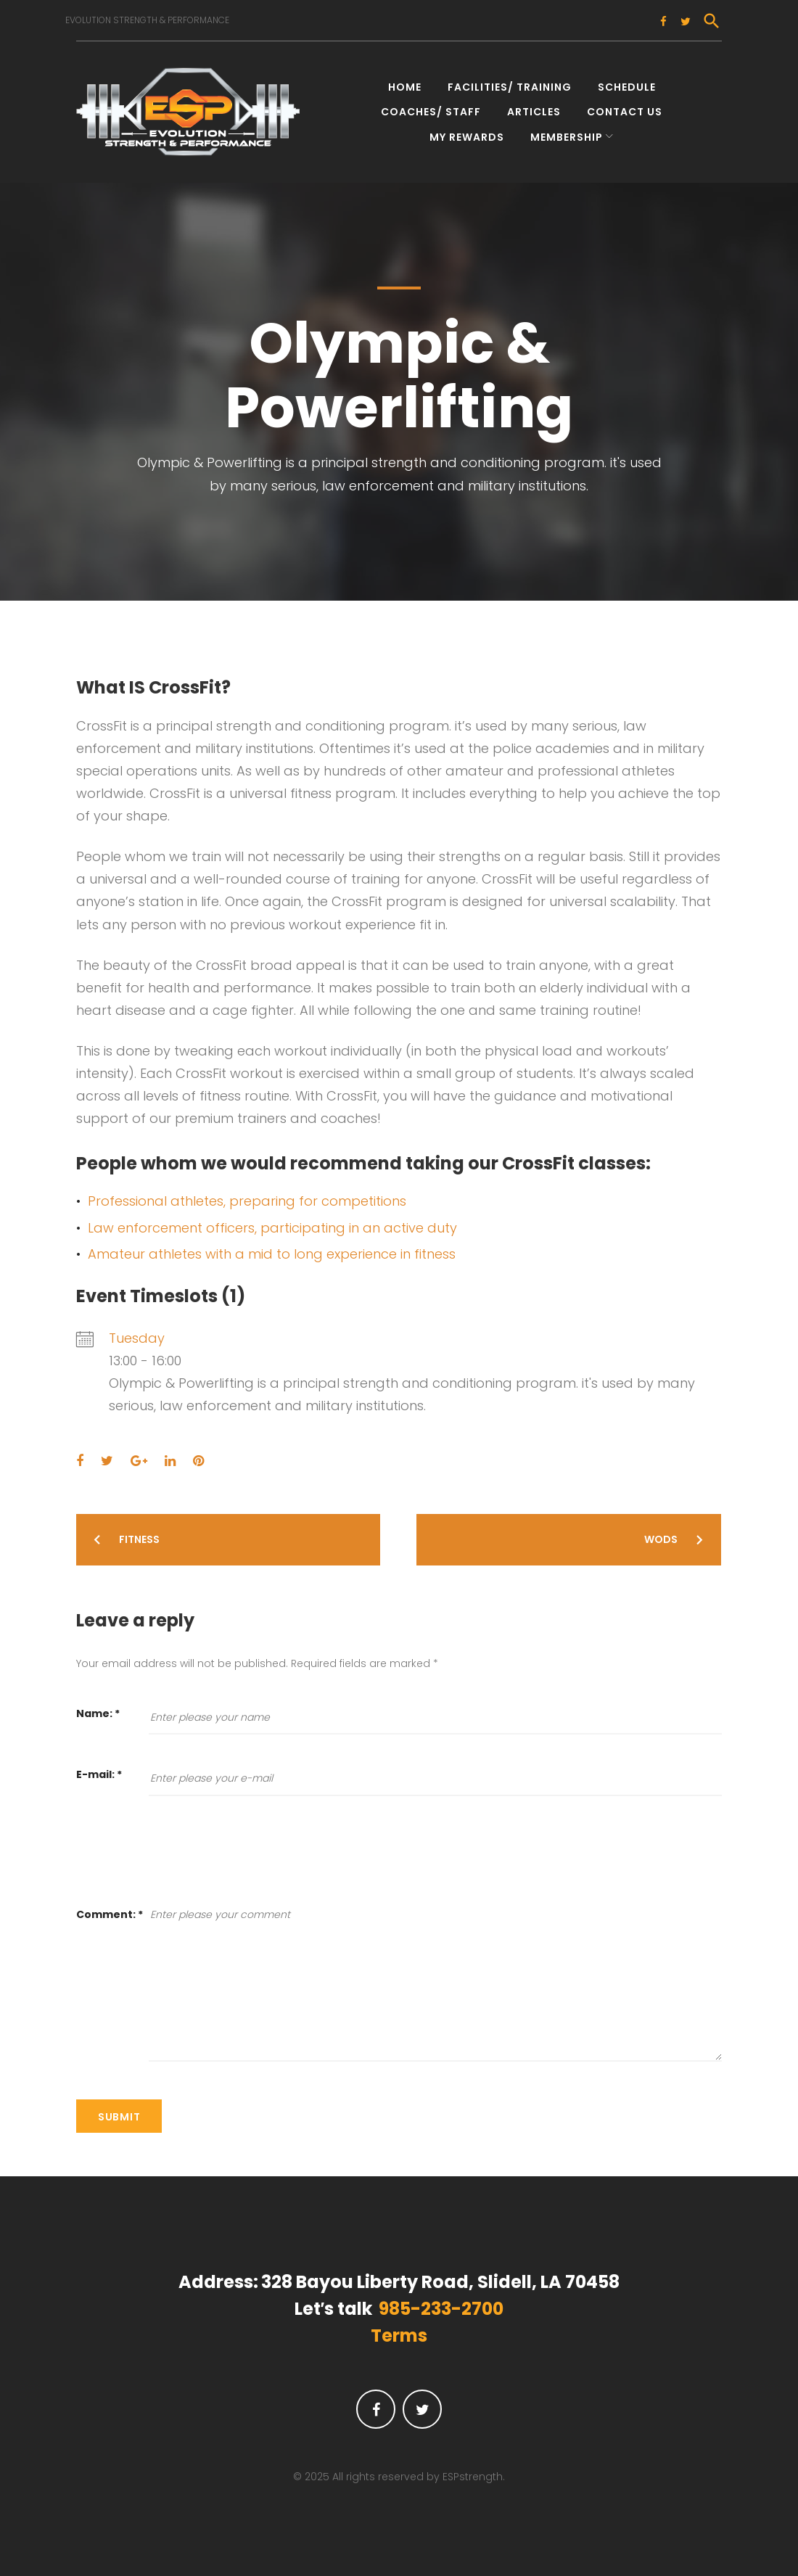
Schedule (627, 82)
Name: (98, 1709)
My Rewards (466, 132)
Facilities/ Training (510, 82)
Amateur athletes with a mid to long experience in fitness (272, 1249)
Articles (534, 107)
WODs (661, 1535)
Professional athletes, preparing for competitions (247, 1197)
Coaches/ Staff (431, 107)
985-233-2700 (441, 2304)
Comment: (109, 1909)
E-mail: (99, 1770)
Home (404, 82)
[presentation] (186, 1858)
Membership (566, 132)
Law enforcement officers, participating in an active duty (272, 1223)
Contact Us (624, 107)
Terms (399, 2330)
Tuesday (137, 1333)
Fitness (139, 1535)
